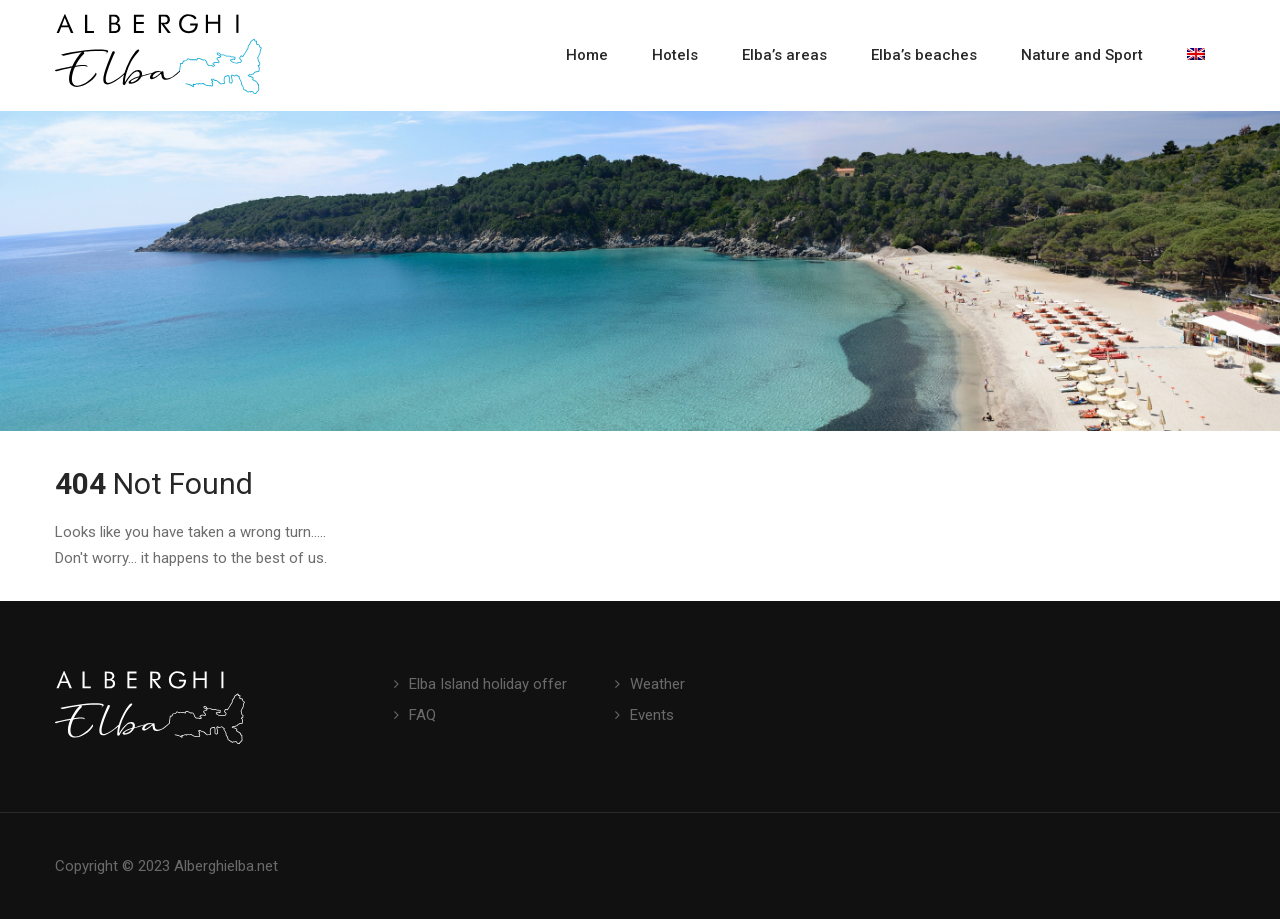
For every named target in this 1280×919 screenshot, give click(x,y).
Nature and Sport (1082, 55)
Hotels (675, 55)
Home (587, 55)
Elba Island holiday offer (488, 684)
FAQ (422, 715)
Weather (657, 684)
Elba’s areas (784, 55)
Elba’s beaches (924, 55)
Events (652, 715)
